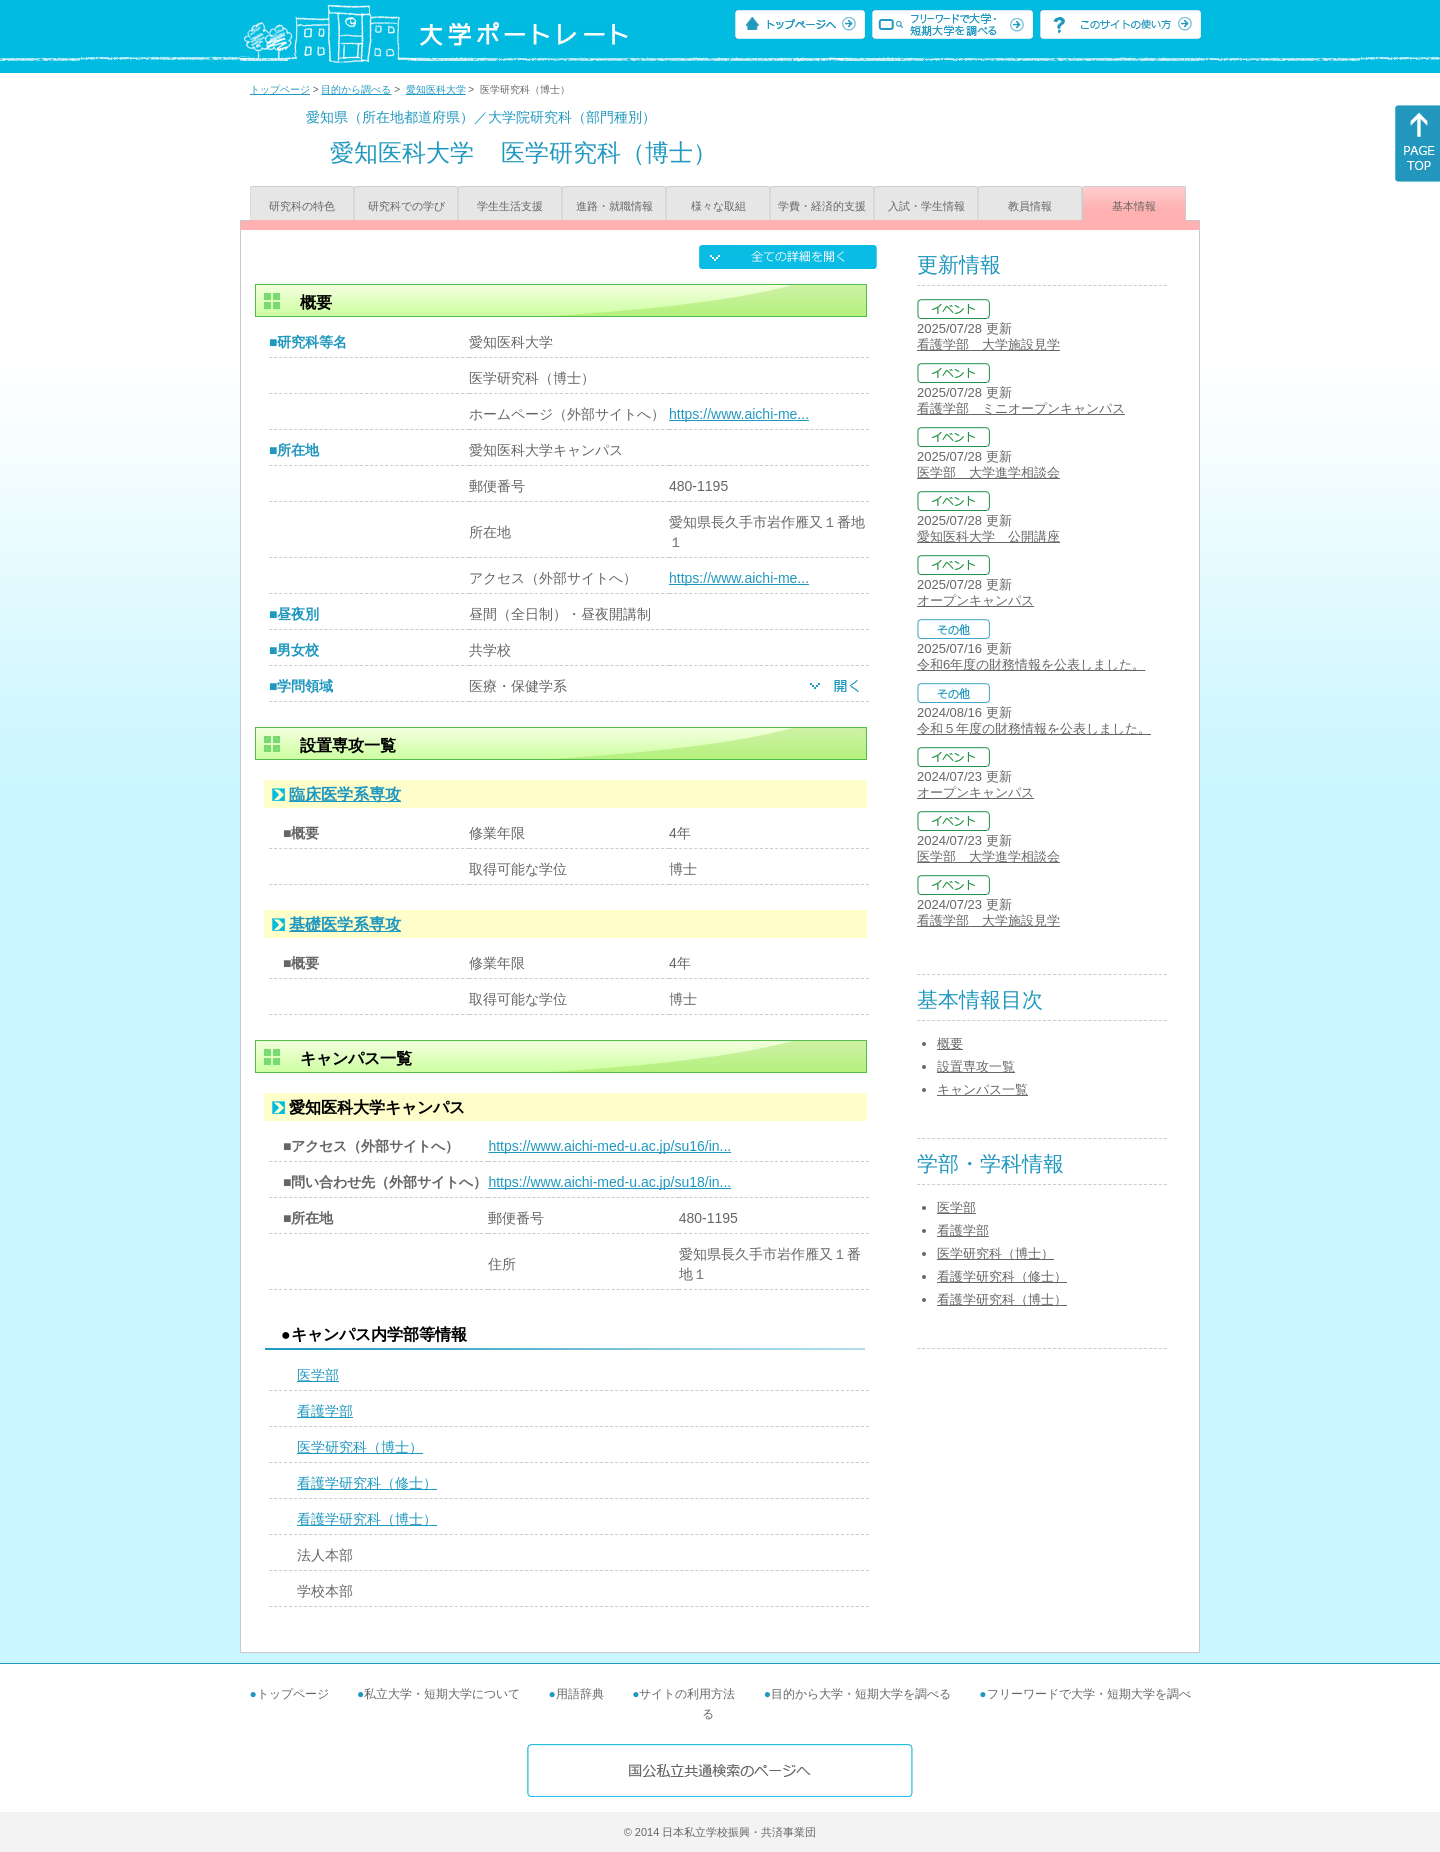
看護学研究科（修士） (367, 1483)
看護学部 (325, 1411)
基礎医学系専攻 (345, 924)
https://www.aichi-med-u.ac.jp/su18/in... (609, 1182)
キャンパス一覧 (982, 1089)
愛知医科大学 (436, 89)
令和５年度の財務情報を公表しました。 (1034, 728)
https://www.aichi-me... (739, 414)
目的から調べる (356, 89)
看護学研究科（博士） (367, 1519)
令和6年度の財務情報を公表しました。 (1031, 664)
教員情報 (1030, 206)
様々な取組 (718, 206)
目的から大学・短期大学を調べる (861, 1694)
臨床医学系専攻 (345, 794)
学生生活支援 (510, 206)
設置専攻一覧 (976, 1066)
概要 (950, 1043)
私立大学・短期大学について (442, 1694)
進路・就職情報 (614, 206)
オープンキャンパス (975, 600)
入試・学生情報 (926, 206)
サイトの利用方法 (687, 1694)
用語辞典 (580, 1694)
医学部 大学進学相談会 (988, 472)
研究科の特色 (302, 206)
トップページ (280, 89)
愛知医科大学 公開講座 (988, 536)
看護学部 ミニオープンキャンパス (1021, 408)
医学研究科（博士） (360, 1447)
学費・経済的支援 (822, 206)
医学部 (318, 1375)
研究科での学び (406, 206)
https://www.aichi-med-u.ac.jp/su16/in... (609, 1146)
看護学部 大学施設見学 (988, 344)
